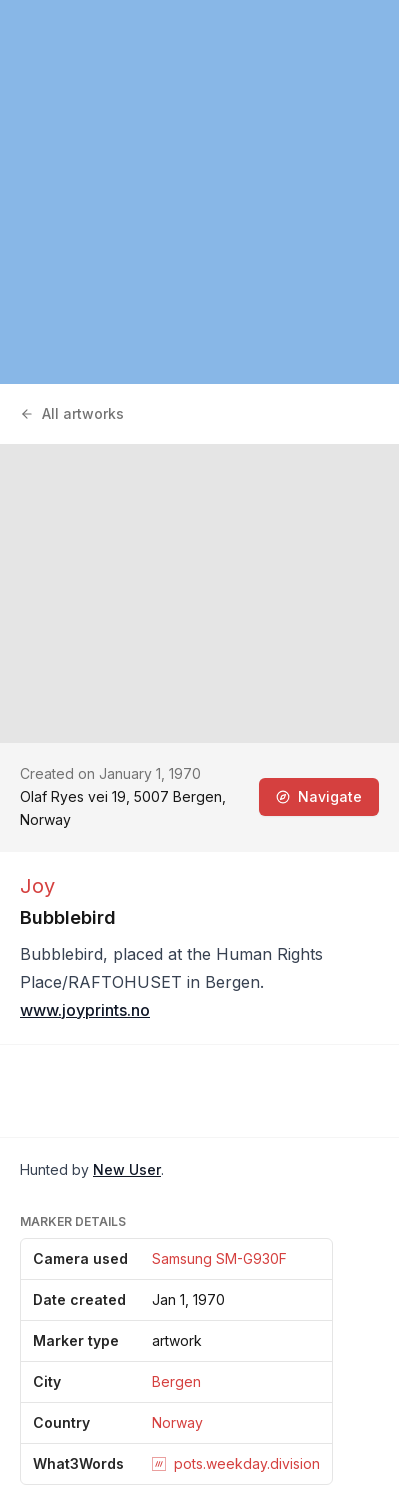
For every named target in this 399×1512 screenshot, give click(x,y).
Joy (37, 886)
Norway (177, 1422)
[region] (199, 192)
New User (127, 1169)
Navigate (319, 796)
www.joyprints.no (85, 1010)
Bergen (176, 1381)
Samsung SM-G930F (219, 1258)
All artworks (72, 413)
